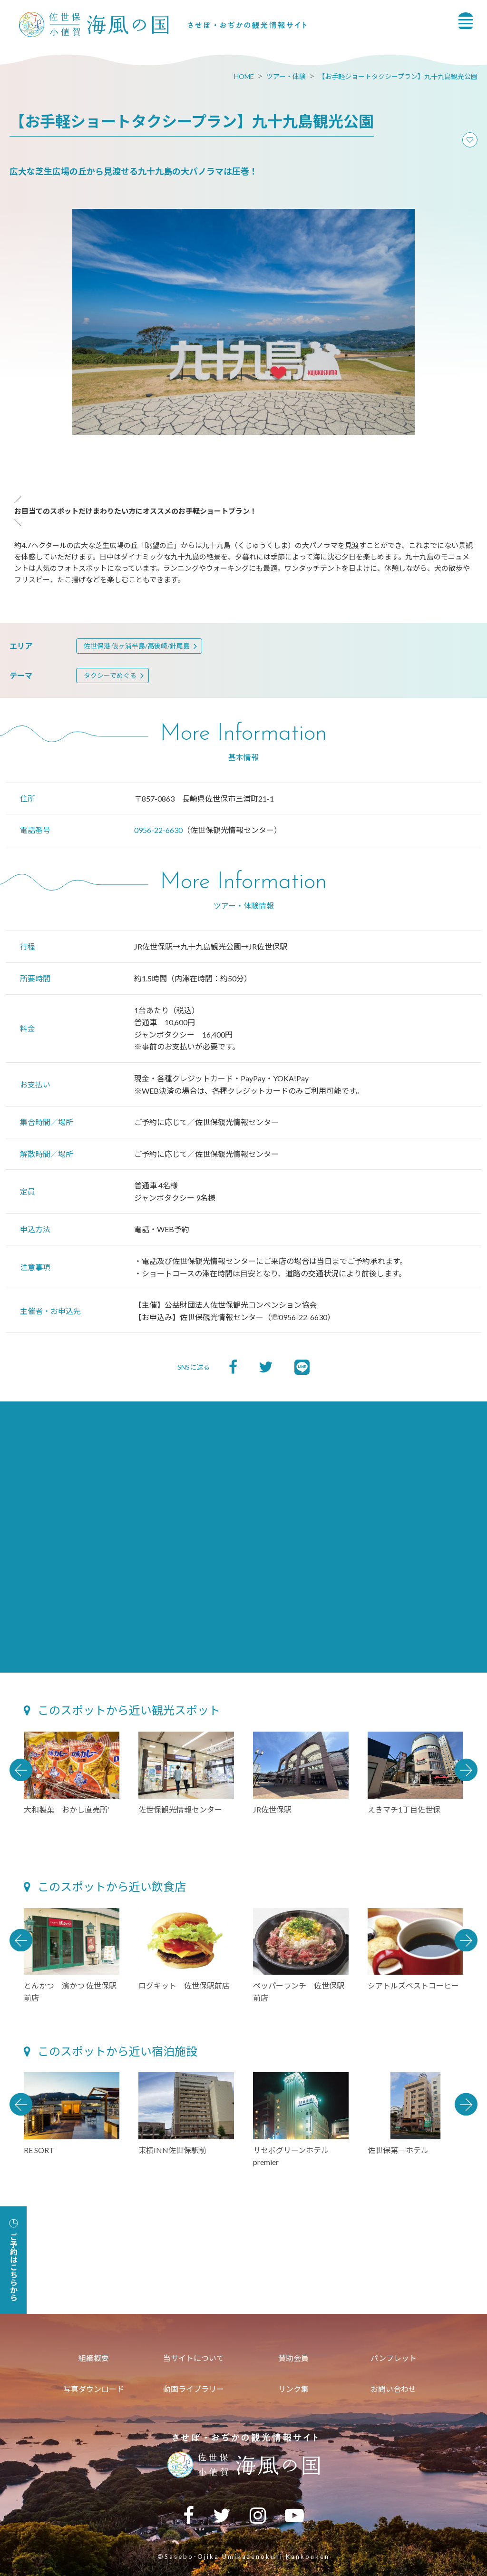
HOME (244, 76)
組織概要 (93, 2357)
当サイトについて (193, 2357)
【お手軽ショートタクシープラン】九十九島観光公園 (397, 76)
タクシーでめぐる (110, 675)
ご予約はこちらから (13, 2260)
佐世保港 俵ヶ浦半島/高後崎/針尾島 (137, 646)
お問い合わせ (393, 2388)
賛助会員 (293, 2357)
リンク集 (293, 2388)
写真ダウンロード (93, 2388)
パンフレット (393, 2357)
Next (466, 1769)
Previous (21, 1769)
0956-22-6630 (158, 829)
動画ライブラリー (193, 2388)
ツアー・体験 (286, 76)
